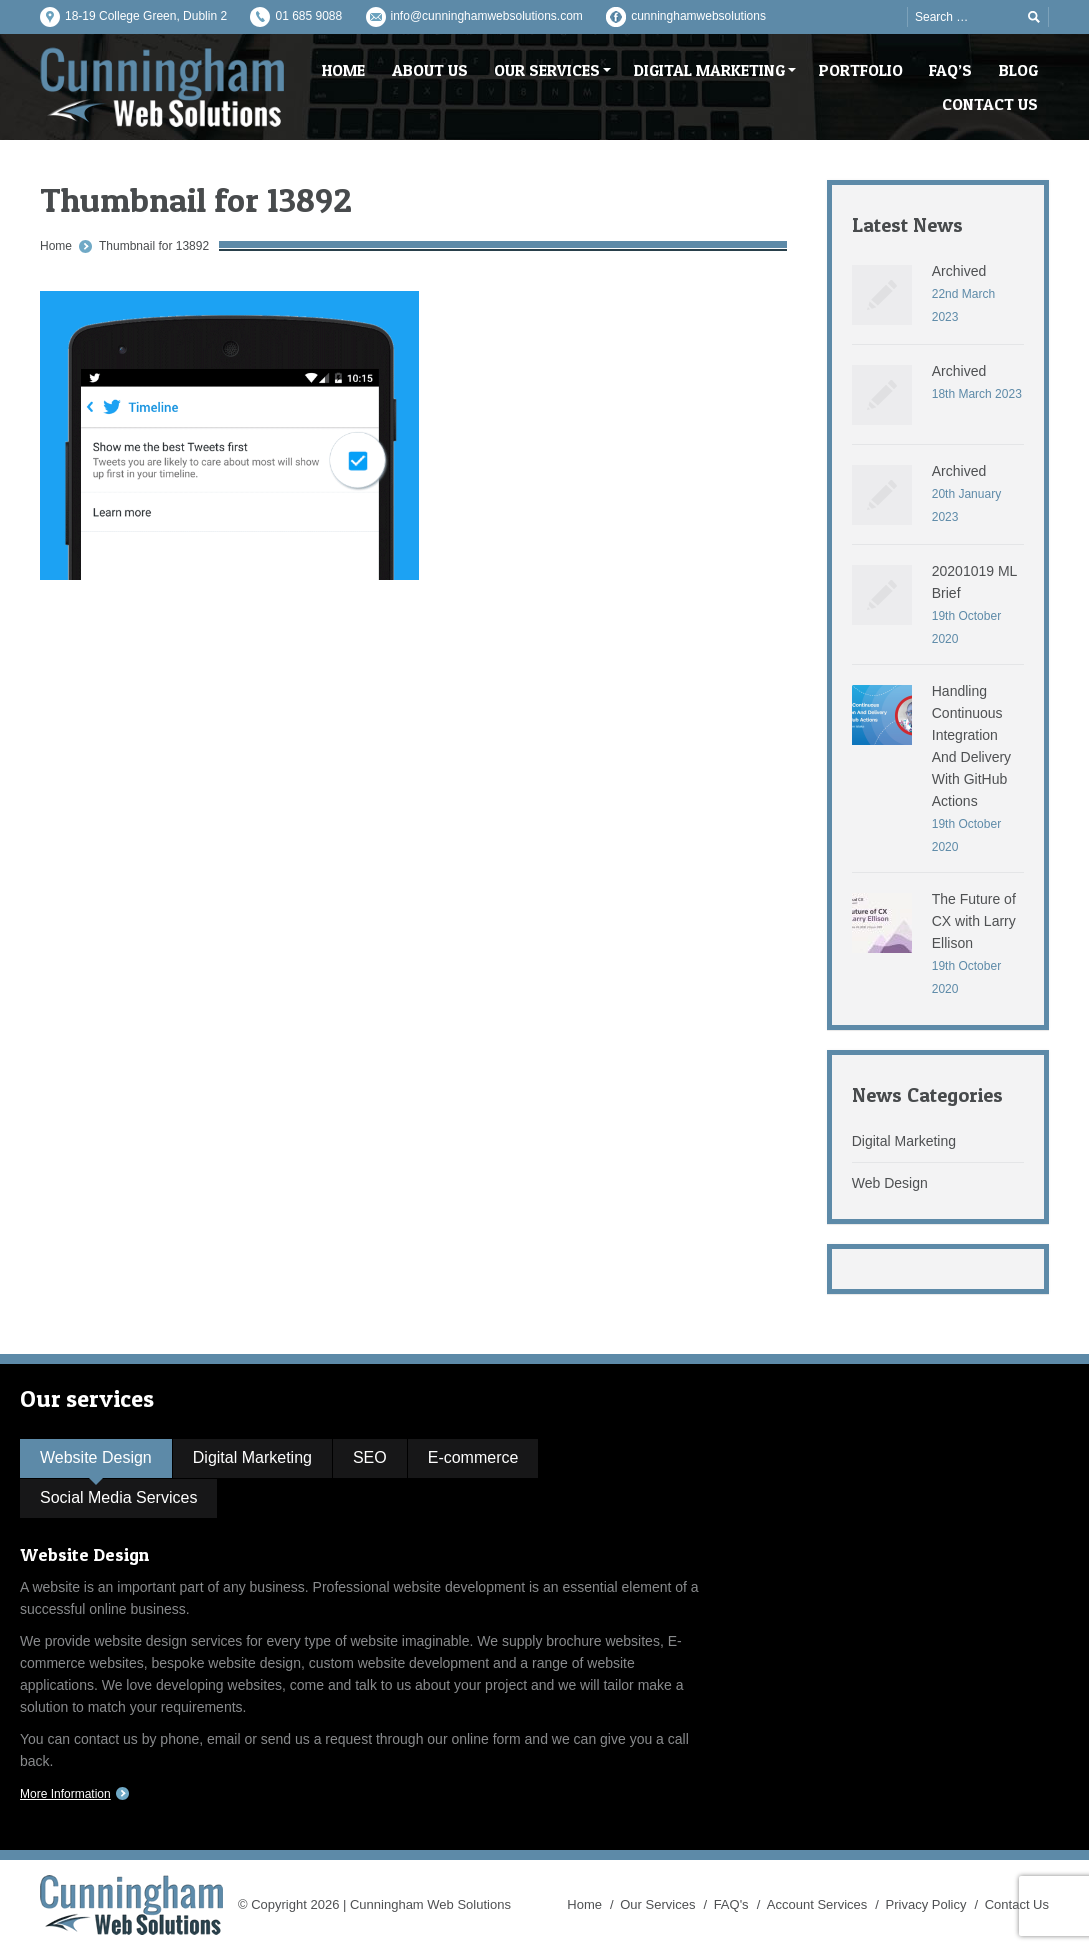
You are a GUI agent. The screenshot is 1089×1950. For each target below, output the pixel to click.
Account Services (817, 1904)
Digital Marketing (904, 1141)
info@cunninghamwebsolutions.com (487, 16)
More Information (65, 1794)
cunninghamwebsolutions (698, 16)
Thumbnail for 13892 (154, 246)
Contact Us (1017, 1904)
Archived (959, 271)
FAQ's (731, 1904)
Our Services (657, 1904)
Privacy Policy (926, 1904)
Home (56, 246)
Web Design (890, 1183)
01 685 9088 (308, 16)
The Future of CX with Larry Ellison (974, 921)
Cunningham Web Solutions (430, 1904)
